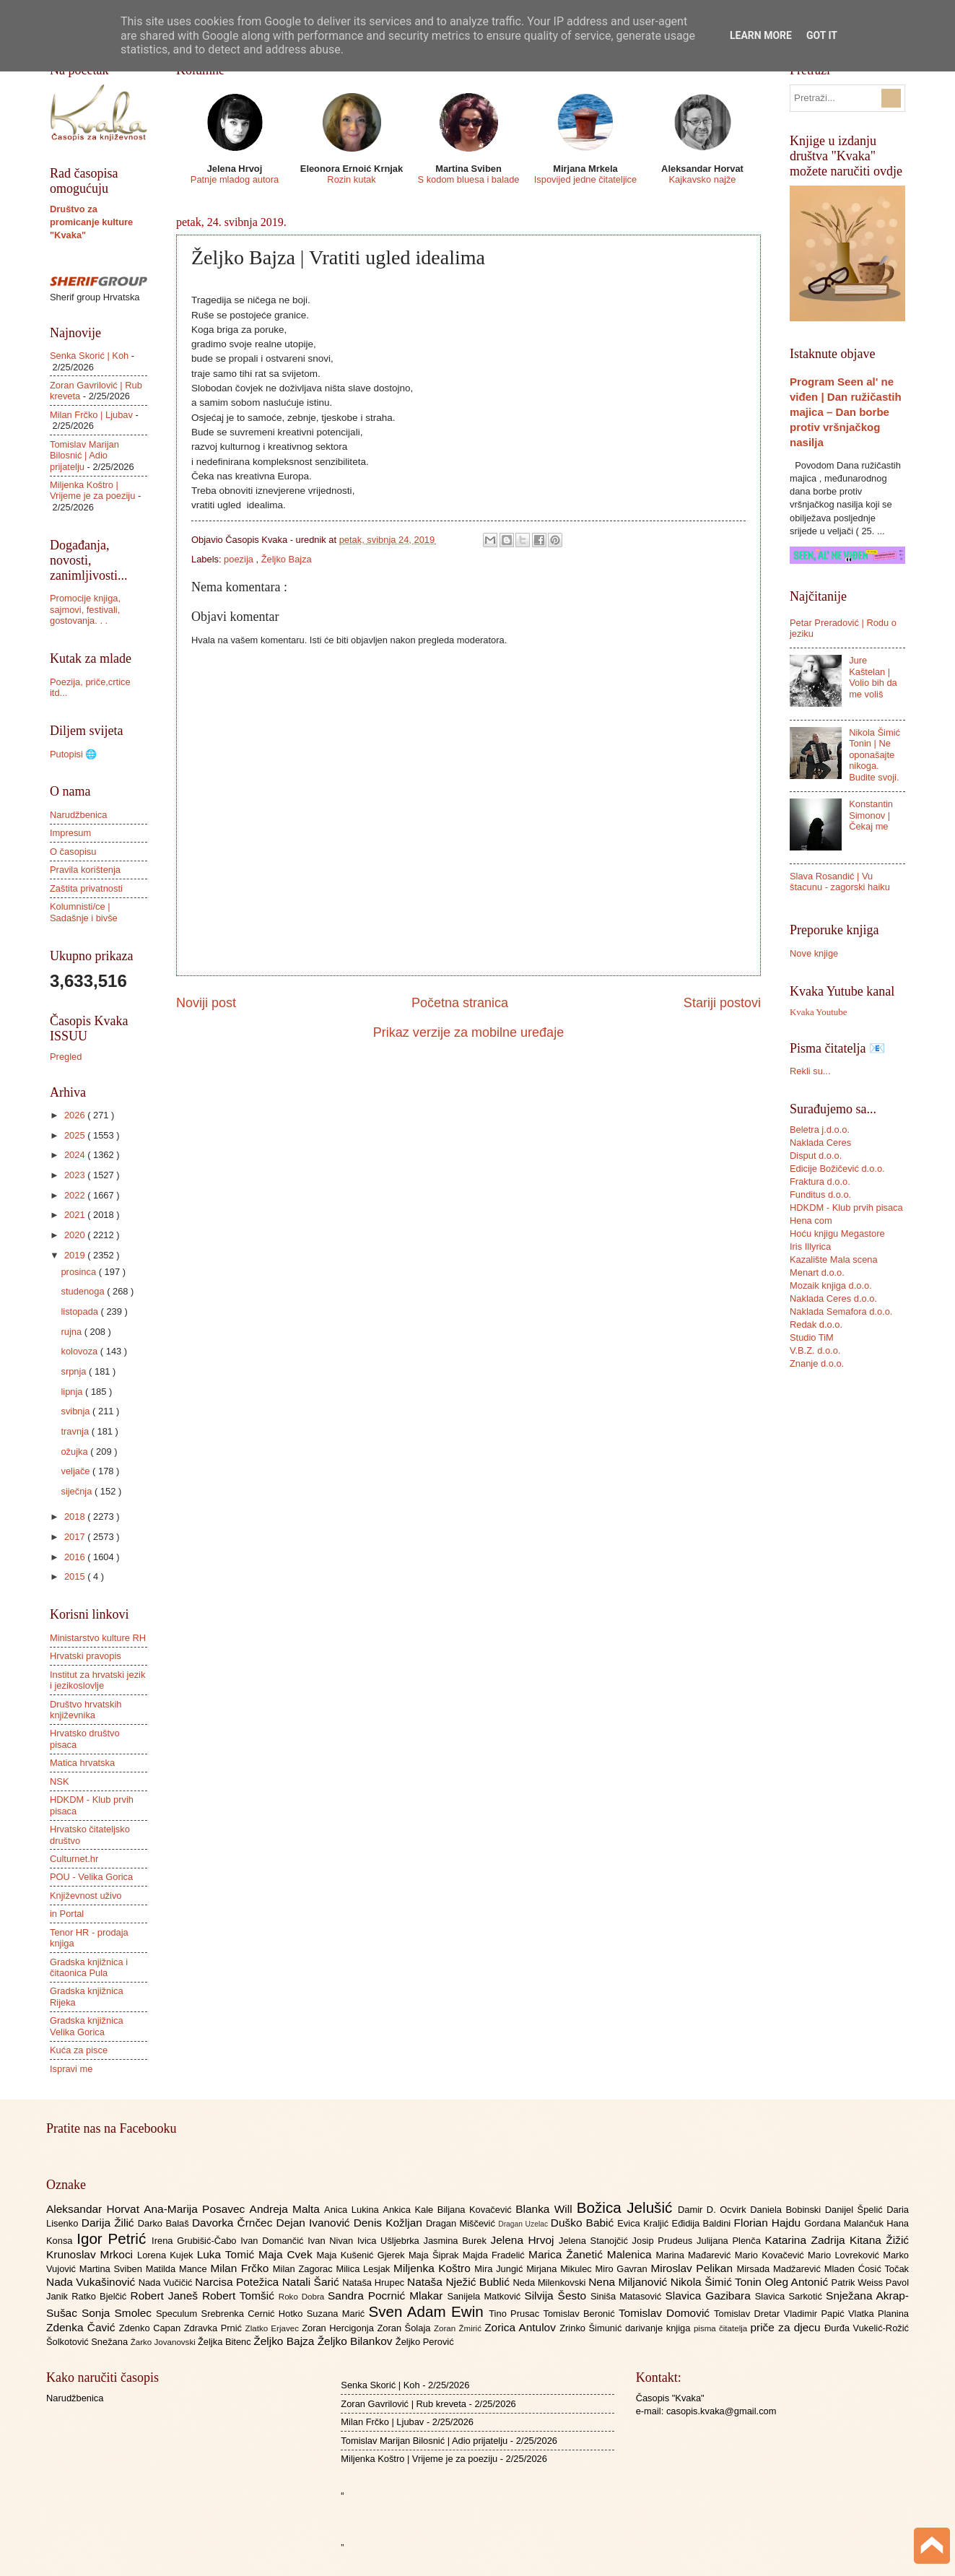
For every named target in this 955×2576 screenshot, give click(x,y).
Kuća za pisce (79, 2050)
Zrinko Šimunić (592, 2328)
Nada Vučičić (167, 2282)
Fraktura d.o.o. (820, 1181)
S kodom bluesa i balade (468, 179)
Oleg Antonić (797, 2282)
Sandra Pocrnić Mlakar (387, 2295)
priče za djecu (787, 2327)
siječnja (78, 1491)
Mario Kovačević (771, 2255)
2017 (75, 1536)
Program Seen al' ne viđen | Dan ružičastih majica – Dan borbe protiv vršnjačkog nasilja (846, 411)
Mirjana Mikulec (560, 2268)
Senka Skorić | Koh (89, 355)
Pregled (66, 1056)
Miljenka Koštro (433, 2268)
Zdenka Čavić (82, 2327)
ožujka (75, 1451)
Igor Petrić (114, 2238)
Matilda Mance (178, 2268)
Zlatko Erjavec (273, 2328)
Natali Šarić (312, 2282)
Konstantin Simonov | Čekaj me (871, 815)
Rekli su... (810, 1071)
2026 (75, 1115)
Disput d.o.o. (816, 1155)
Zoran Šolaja (405, 2328)
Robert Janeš (166, 2295)
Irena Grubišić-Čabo (196, 2240)
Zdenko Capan (151, 2328)
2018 (75, 1516)
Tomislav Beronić (581, 2313)
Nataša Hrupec (374, 2282)
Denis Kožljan (390, 2222)
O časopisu (73, 851)
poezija (240, 559)
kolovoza (80, 1351)
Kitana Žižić (879, 2240)
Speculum (178, 2313)
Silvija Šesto (557, 2295)
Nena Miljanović (629, 2282)
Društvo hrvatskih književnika (85, 1709)
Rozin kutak (351, 179)
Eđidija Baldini (703, 2223)
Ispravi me (71, 2068)
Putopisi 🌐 (73, 754)
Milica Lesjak (364, 2268)
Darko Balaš (165, 2223)
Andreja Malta (287, 2209)
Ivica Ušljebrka (390, 2240)
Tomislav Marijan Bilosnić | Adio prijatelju (84, 455)
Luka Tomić (227, 2254)
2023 (75, 1175)
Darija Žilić (110, 2222)
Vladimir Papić (816, 2313)
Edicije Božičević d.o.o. (837, 1168)
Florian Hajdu (769, 2222)
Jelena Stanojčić (595, 2240)
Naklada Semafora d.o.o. (841, 1311)
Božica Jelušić (627, 2207)
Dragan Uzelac (524, 2224)
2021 (75, 1214)
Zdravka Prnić (214, 2328)
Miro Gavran (623, 2268)
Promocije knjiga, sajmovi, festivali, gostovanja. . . (85, 609)
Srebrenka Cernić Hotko (254, 2313)
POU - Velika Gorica (91, 1876)
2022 (75, 1195)
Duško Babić (584, 2222)
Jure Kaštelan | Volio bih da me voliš (873, 677)
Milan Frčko (241, 2268)
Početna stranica (459, 1003)
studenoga (84, 1291)
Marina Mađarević (695, 2255)
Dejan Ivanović (315, 2222)
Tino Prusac (516, 2313)
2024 (75, 1154)
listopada (80, 1311)
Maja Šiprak (436, 2255)
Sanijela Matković (485, 2296)
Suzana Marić (338, 2313)
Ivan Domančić (274, 2240)
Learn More (761, 35)
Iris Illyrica (810, 1246)
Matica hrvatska (82, 1762)
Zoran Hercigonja (339, 2328)
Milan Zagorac (304, 2268)
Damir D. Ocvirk (714, 2209)
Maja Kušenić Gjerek (363, 2255)
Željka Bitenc (225, 2341)
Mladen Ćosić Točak (866, 2268)
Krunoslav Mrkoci (91, 2254)
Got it (821, 35)
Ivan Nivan (332, 2240)
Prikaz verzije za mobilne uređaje (468, 1032)
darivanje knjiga (659, 2328)
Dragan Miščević (462, 2223)
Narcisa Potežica (238, 2282)
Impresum (70, 832)
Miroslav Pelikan (693, 2268)
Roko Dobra (303, 2296)
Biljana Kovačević (476, 2209)
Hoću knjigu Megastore (837, 1233)
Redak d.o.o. (816, 1324)
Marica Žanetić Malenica (592, 2254)
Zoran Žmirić (459, 2328)
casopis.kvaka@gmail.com (721, 2411)
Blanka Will (546, 2209)
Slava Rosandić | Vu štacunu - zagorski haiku (840, 881)
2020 (75, 1235)
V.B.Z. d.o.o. (815, 1350)
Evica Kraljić (644, 2223)
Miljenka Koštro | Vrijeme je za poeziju (92, 490)
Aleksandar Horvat (95, 2209)
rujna (72, 1331)
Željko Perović (425, 2341)
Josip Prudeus (664, 2240)
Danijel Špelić (856, 2209)
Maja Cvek (287, 2254)
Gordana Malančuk (845, 2223)
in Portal (67, 1913)
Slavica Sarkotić (790, 2296)
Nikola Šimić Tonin (718, 2282)
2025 (75, 1135)
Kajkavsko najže (702, 179)
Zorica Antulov (521, 2327)
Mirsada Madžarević (780, 2268)
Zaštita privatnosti (86, 888)
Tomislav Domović (666, 2313)
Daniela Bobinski (787, 2209)
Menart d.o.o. (817, 1272)
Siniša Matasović (627, 2296)
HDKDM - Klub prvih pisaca (846, 1207)
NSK (59, 1781)
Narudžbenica (78, 814)
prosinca (79, 1271)
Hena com (811, 1220)
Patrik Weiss (859, 2282)
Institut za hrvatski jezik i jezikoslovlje (97, 1680)
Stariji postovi (722, 1003)
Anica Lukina (353, 2209)
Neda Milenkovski (550, 2282)
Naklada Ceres (820, 1142)
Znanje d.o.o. (817, 1363)
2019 (75, 1255)
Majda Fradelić (495, 2255)
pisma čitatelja (722, 2328)
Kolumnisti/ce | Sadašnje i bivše (84, 912)
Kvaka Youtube (818, 1012)
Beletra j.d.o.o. (820, 1129)
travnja (76, 1431)
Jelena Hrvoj (525, 2240)
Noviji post (206, 1003)
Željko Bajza (286, 559)
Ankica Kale (410, 2209)
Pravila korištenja (85, 869)
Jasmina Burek (457, 2240)
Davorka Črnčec (234, 2222)
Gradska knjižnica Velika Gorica (86, 2026)
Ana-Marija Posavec (196, 2209)
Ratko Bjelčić (100, 2296)
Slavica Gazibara (709, 2295)
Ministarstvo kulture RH (98, 1637)
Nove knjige (814, 953)
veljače (76, 1471)
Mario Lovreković (845, 2255)
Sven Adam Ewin (429, 2311)
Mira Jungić (500, 2268)
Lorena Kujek (167, 2255)
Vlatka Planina (878, 2313)
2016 (75, 1557)
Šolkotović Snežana (88, 2341)
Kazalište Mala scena (834, 1259)
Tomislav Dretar (749, 2313)
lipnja (73, 1391)
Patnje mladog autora (235, 179)
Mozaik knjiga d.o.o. (831, 1285)
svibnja (76, 1411)
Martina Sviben (112, 2268)
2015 (75, 1576)
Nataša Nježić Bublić (460, 2282)
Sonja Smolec (119, 2313)
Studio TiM (812, 1337)
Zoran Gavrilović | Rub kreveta (403, 2403)
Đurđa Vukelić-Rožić (866, 2328)
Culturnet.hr (74, 1858)
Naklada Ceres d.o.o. (833, 1298)
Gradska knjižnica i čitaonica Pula (89, 1967)
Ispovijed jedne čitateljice (585, 179)
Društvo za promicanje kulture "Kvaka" (91, 222)
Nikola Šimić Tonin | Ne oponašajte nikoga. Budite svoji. (874, 755)
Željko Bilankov (357, 2341)
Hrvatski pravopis (85, 1655)
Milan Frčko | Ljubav (91, 414)
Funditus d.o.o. (820, 1194)
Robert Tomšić (240, 2295)
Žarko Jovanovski (164, 2342)
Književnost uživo (85, 1895)
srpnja (75, 1371)
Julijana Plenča (730, 2240)
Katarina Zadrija (807, 2240)
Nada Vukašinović (92, 2282)
